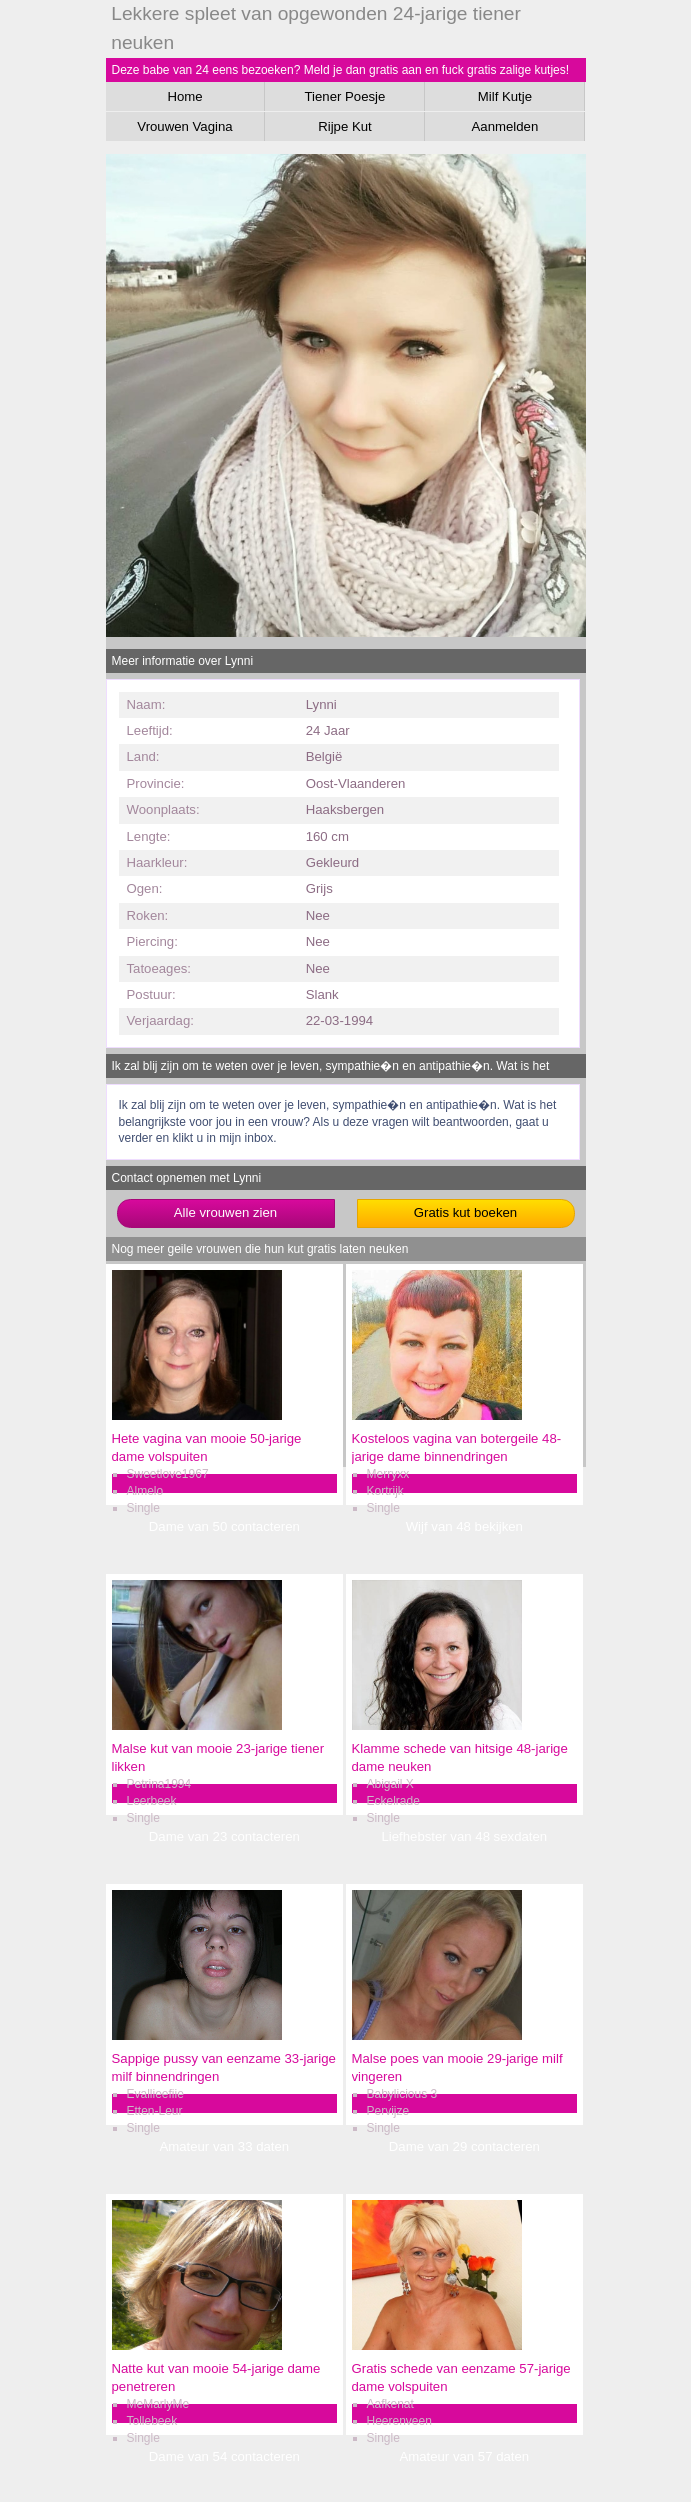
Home (184, 96)
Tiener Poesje (345, 96)
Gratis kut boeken (465, 1212)
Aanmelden (505, 126)
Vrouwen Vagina (184, 126)
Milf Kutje (505, 96)
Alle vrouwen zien (225, 1212)
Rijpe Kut (345, 126)
